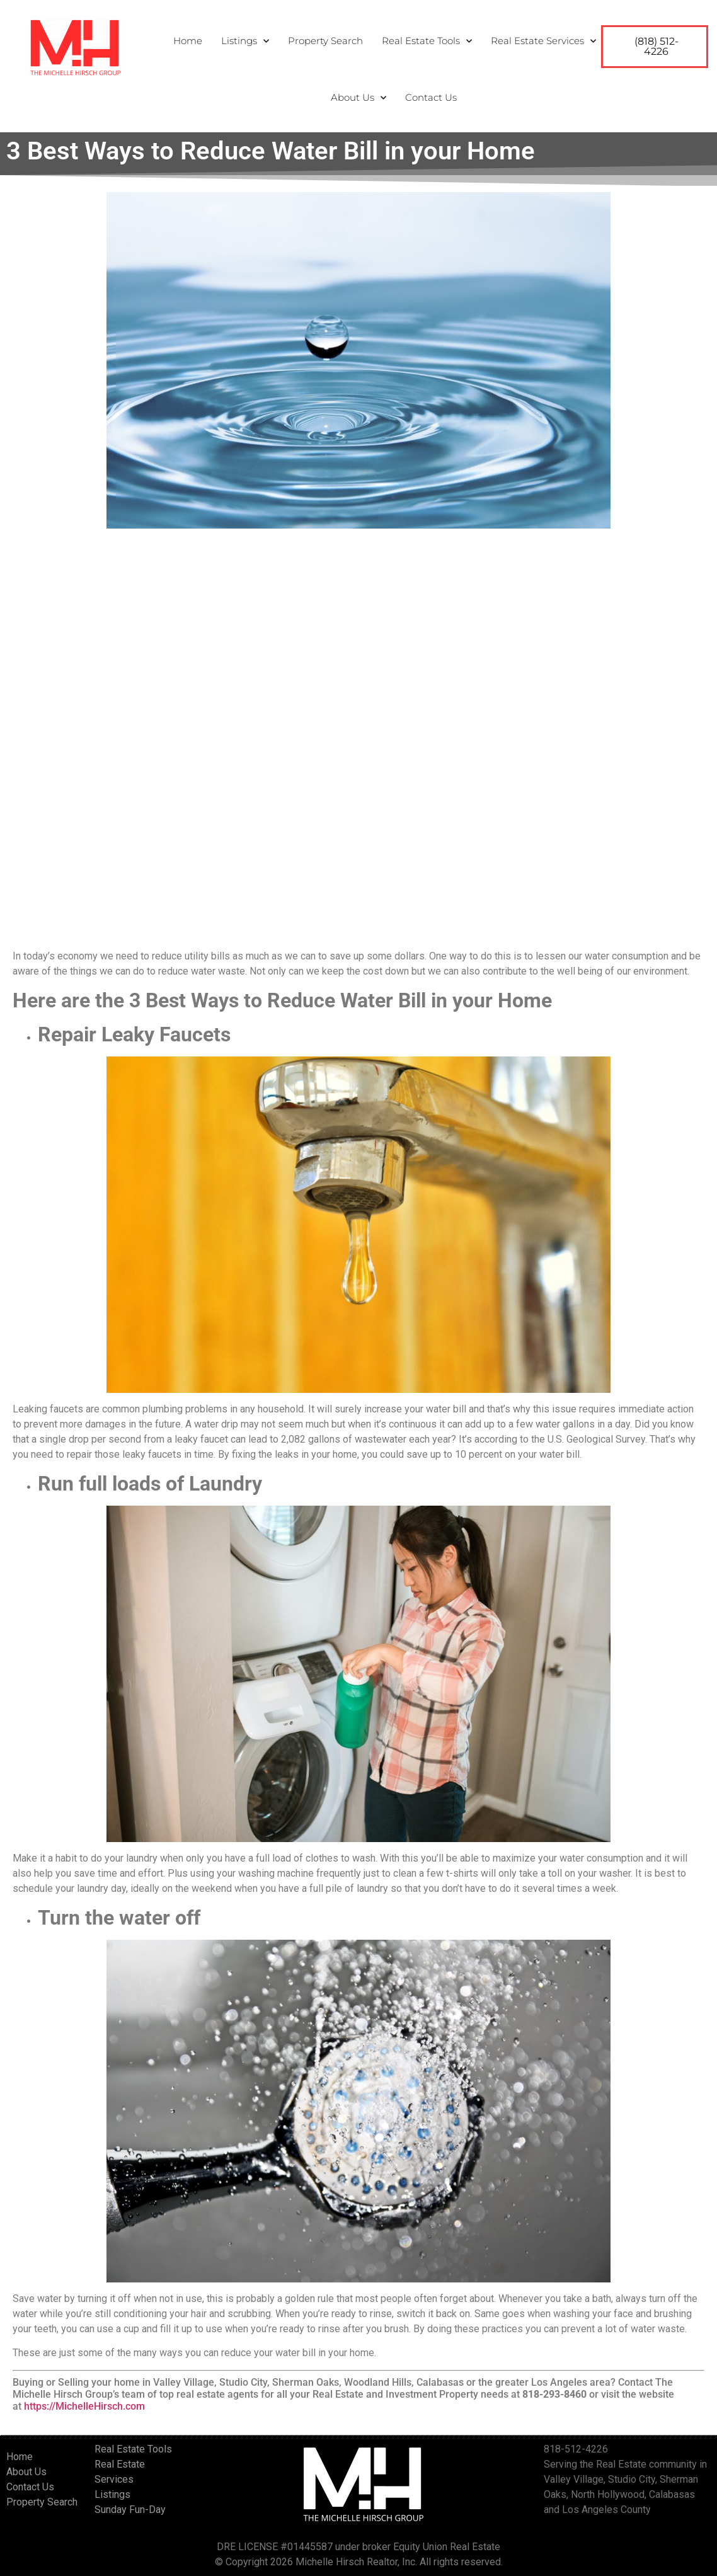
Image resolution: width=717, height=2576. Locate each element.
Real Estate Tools (427, 41)
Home (187, 41)
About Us (358, 98)
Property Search (325, 41)
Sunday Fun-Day (130, 2510)
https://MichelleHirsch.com (84, 2406)
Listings (245, 41)
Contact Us (431, 97)
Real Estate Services (543, 41)
